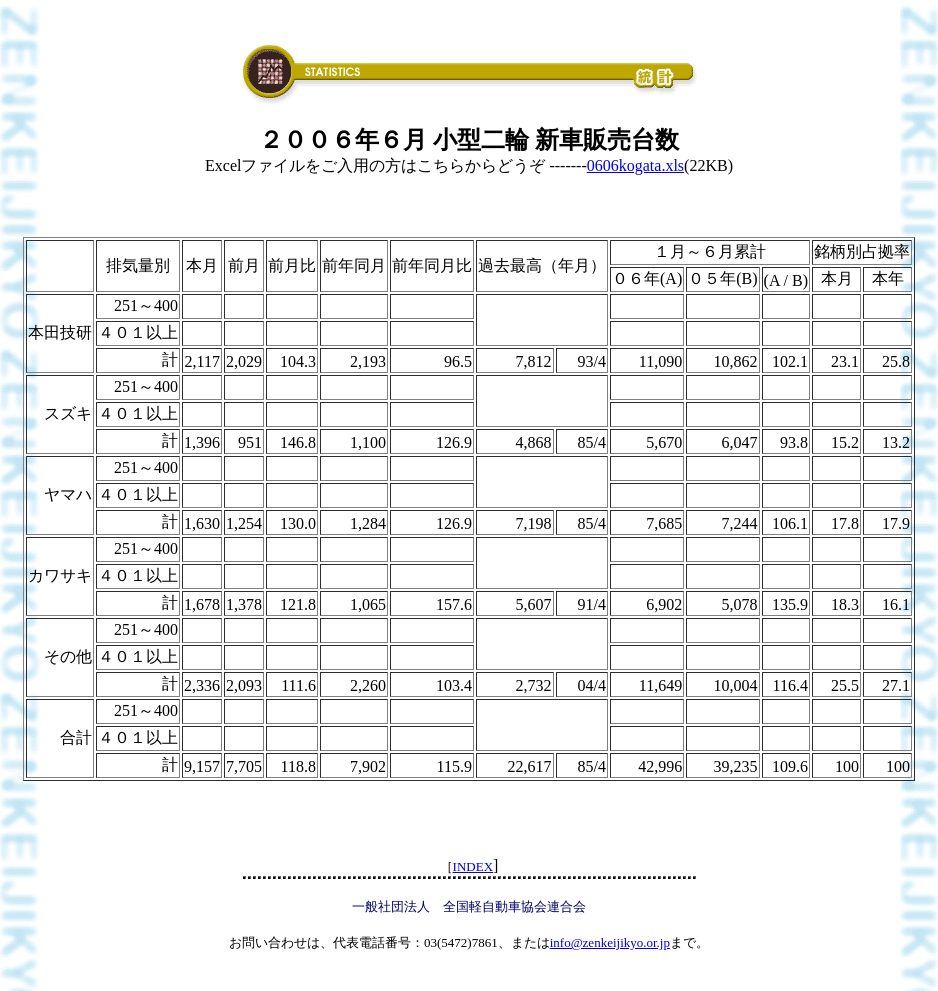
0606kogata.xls (635, 165)
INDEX (473, 866)
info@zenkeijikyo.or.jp (610, 942)
